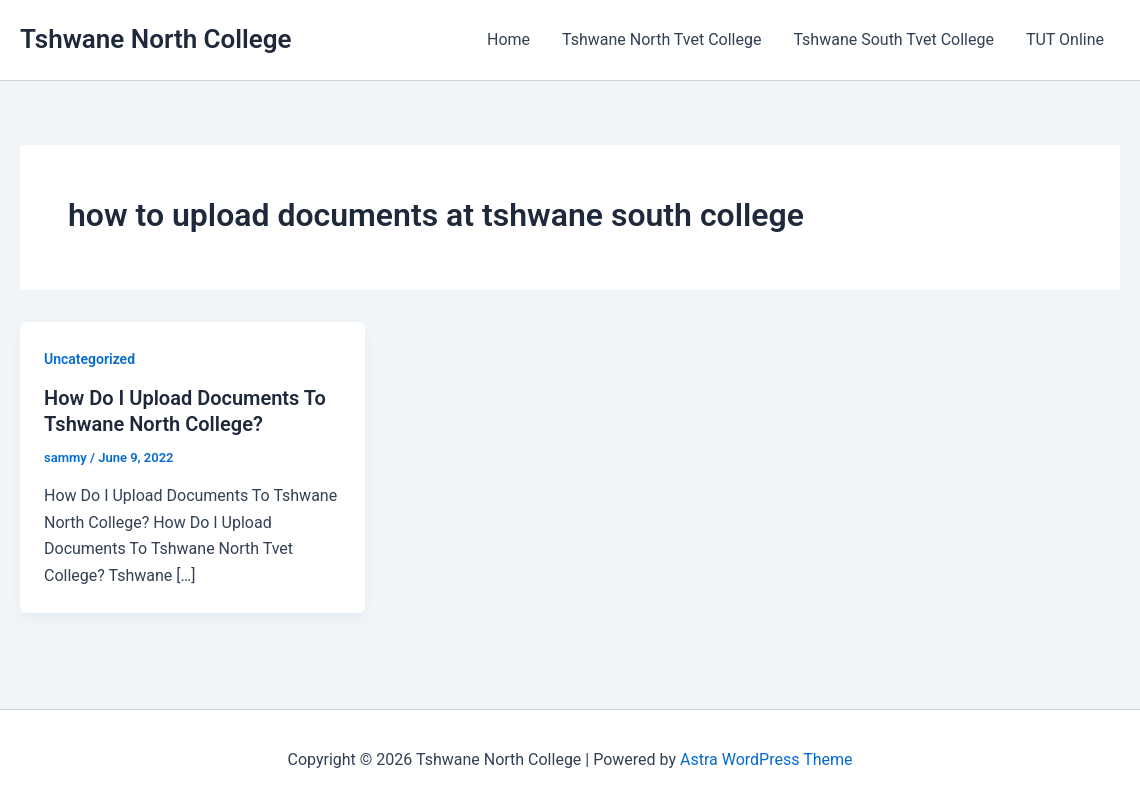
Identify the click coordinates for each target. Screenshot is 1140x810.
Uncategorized (89, 359)
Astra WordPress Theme (766, 759)
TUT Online (1065, 39)
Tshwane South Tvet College (893, 39)
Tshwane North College (156, 39)
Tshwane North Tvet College (661, 39)
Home (508, 39)
